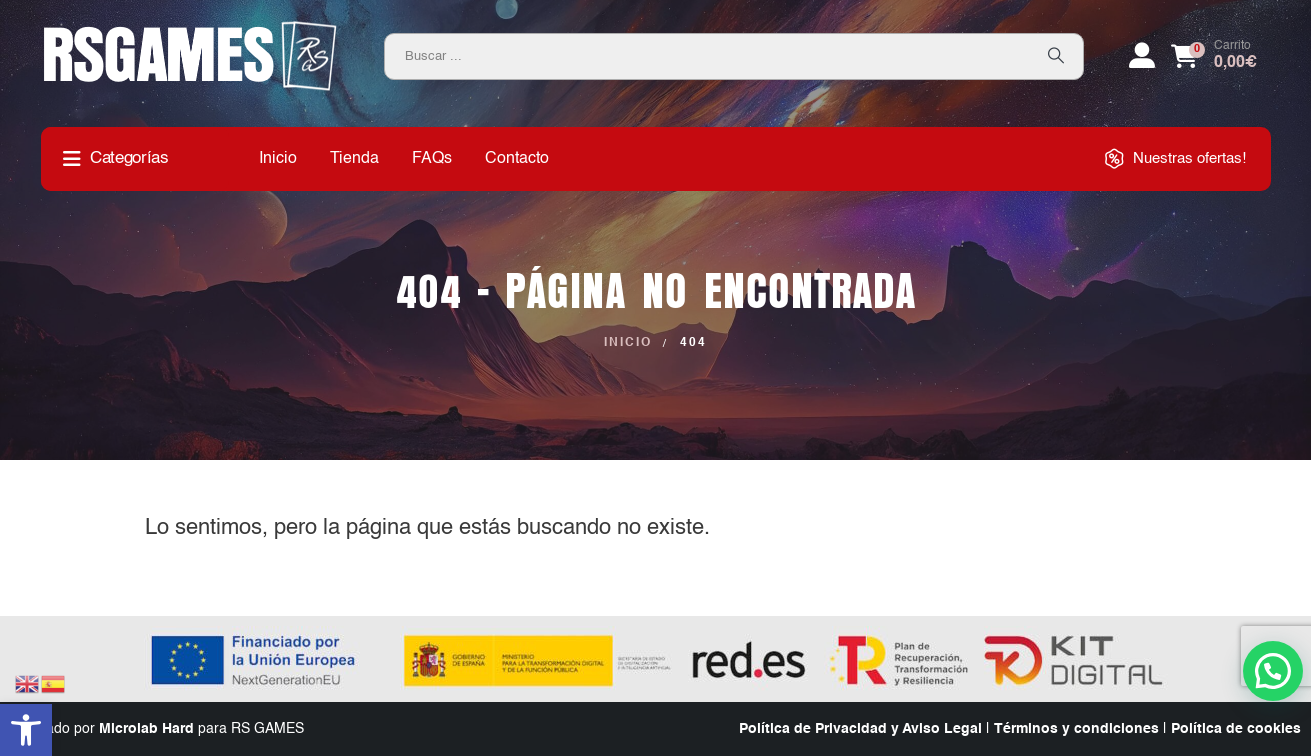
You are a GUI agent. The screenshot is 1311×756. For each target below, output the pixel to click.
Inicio (278, 159)
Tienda (354, 159)
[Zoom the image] (190, 28)
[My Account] (1142, 56)
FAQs (432, 159)
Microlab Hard (146, 729)
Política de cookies (1236, 729)
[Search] (1056, 56)
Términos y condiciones (1076, 729)
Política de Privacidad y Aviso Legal (860, 729)
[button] (26, 730)
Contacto (517, 159)
